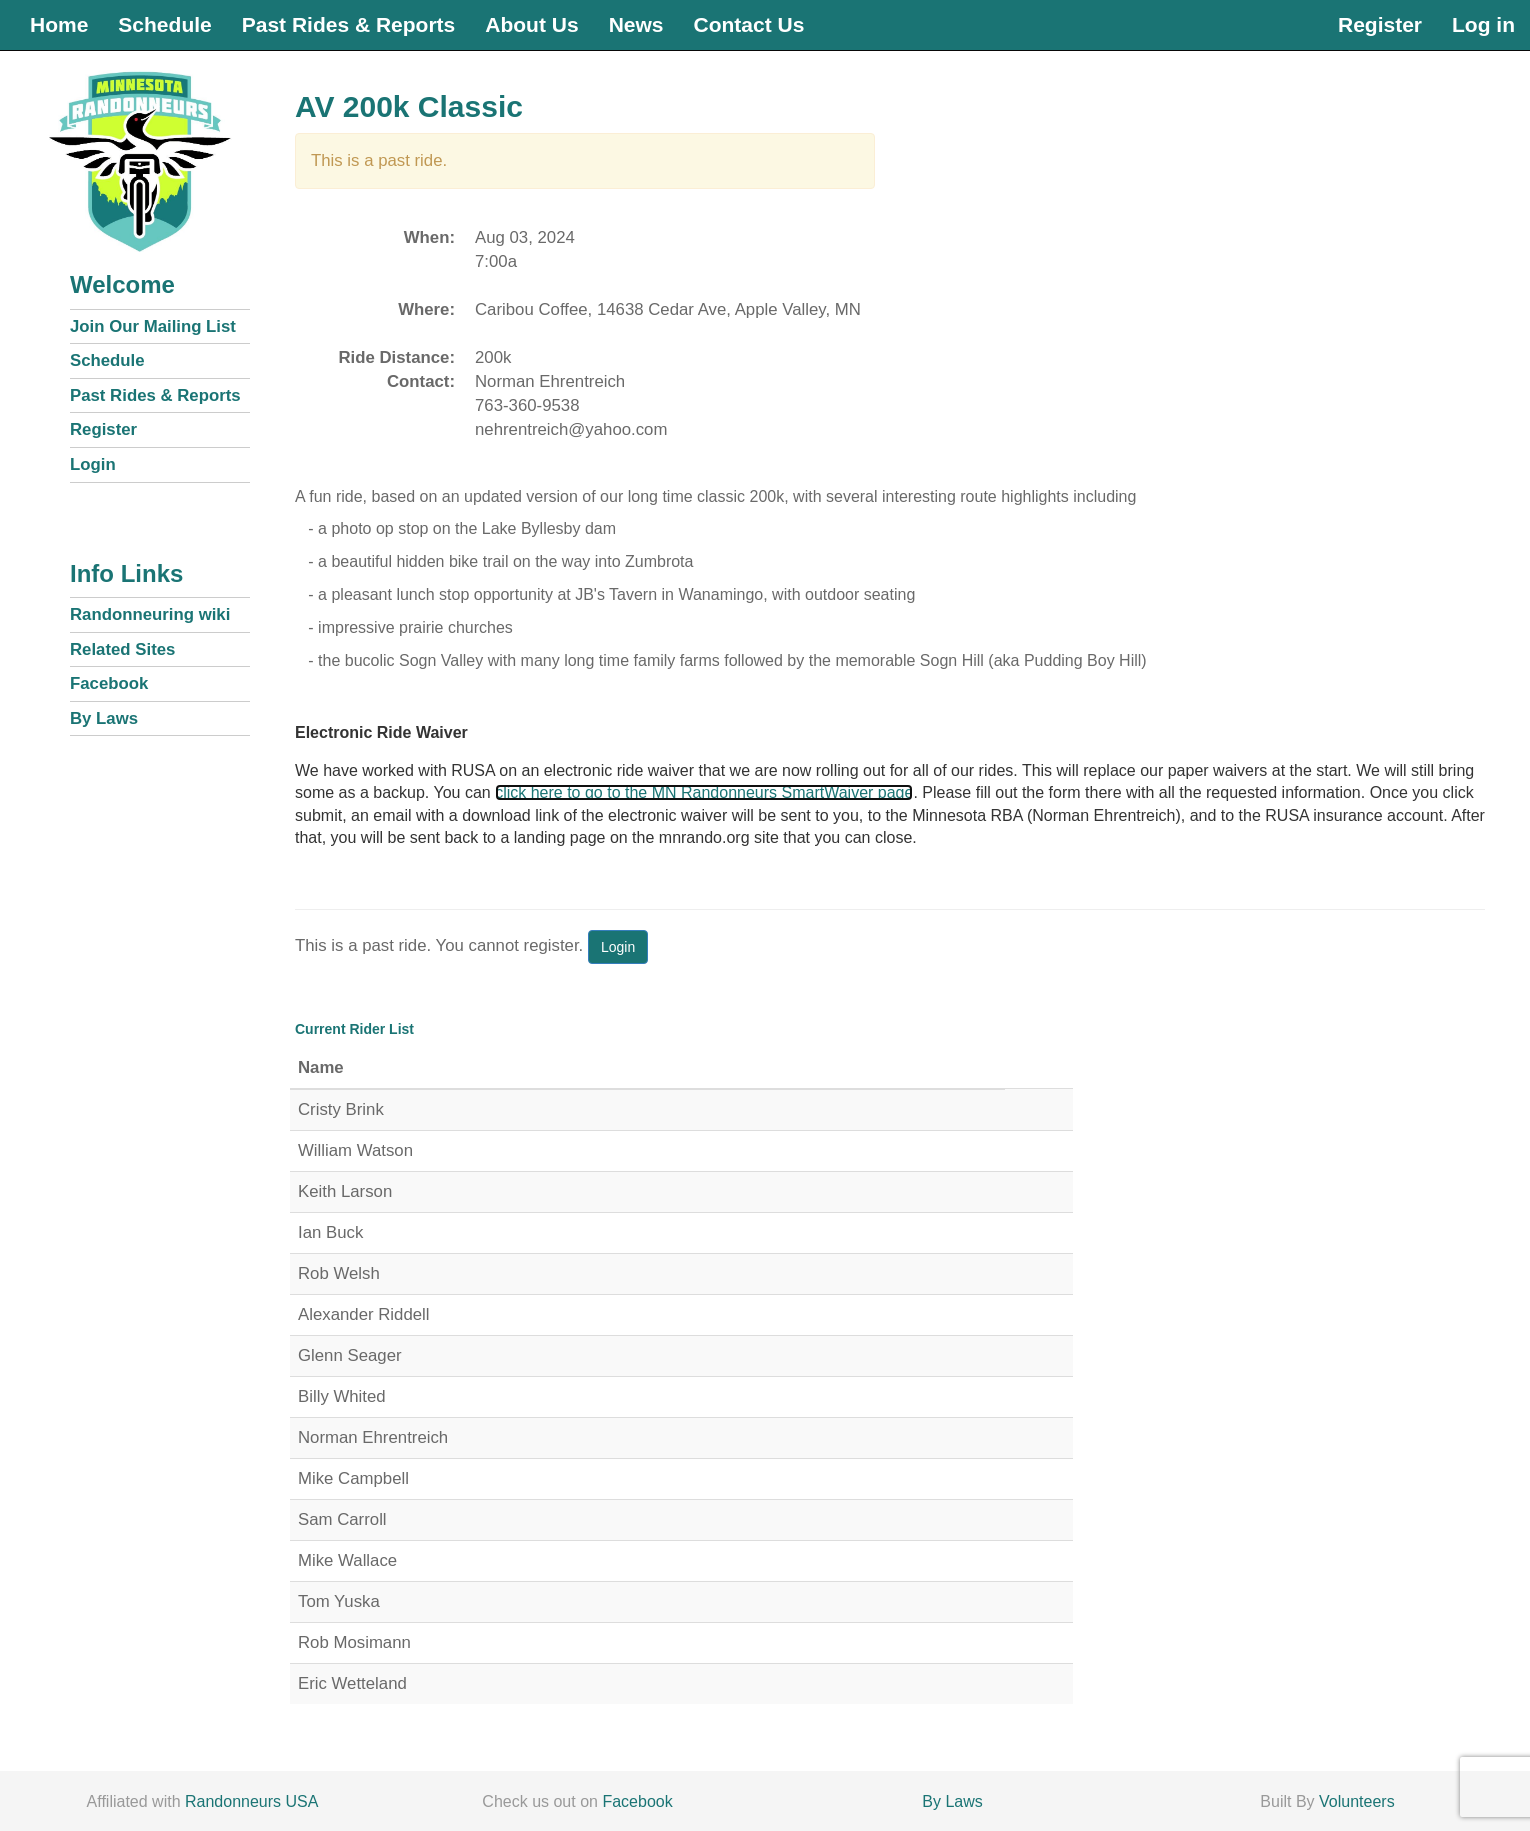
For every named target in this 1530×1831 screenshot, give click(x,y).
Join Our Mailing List (153, 326)
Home (59, 24)
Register (1380, 24)
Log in (1483, 24)
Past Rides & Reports (349, 24)
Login (93, 464)
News (636, 24)
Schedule (164, 24)
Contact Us (748, 24)
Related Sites (122, 649)
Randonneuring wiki (150, 614)
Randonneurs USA (251, 1801)
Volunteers (1357, 1801)
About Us (531, 24)
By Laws (104, 718)
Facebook (109, 683)
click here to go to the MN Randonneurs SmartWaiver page (704, 792)
